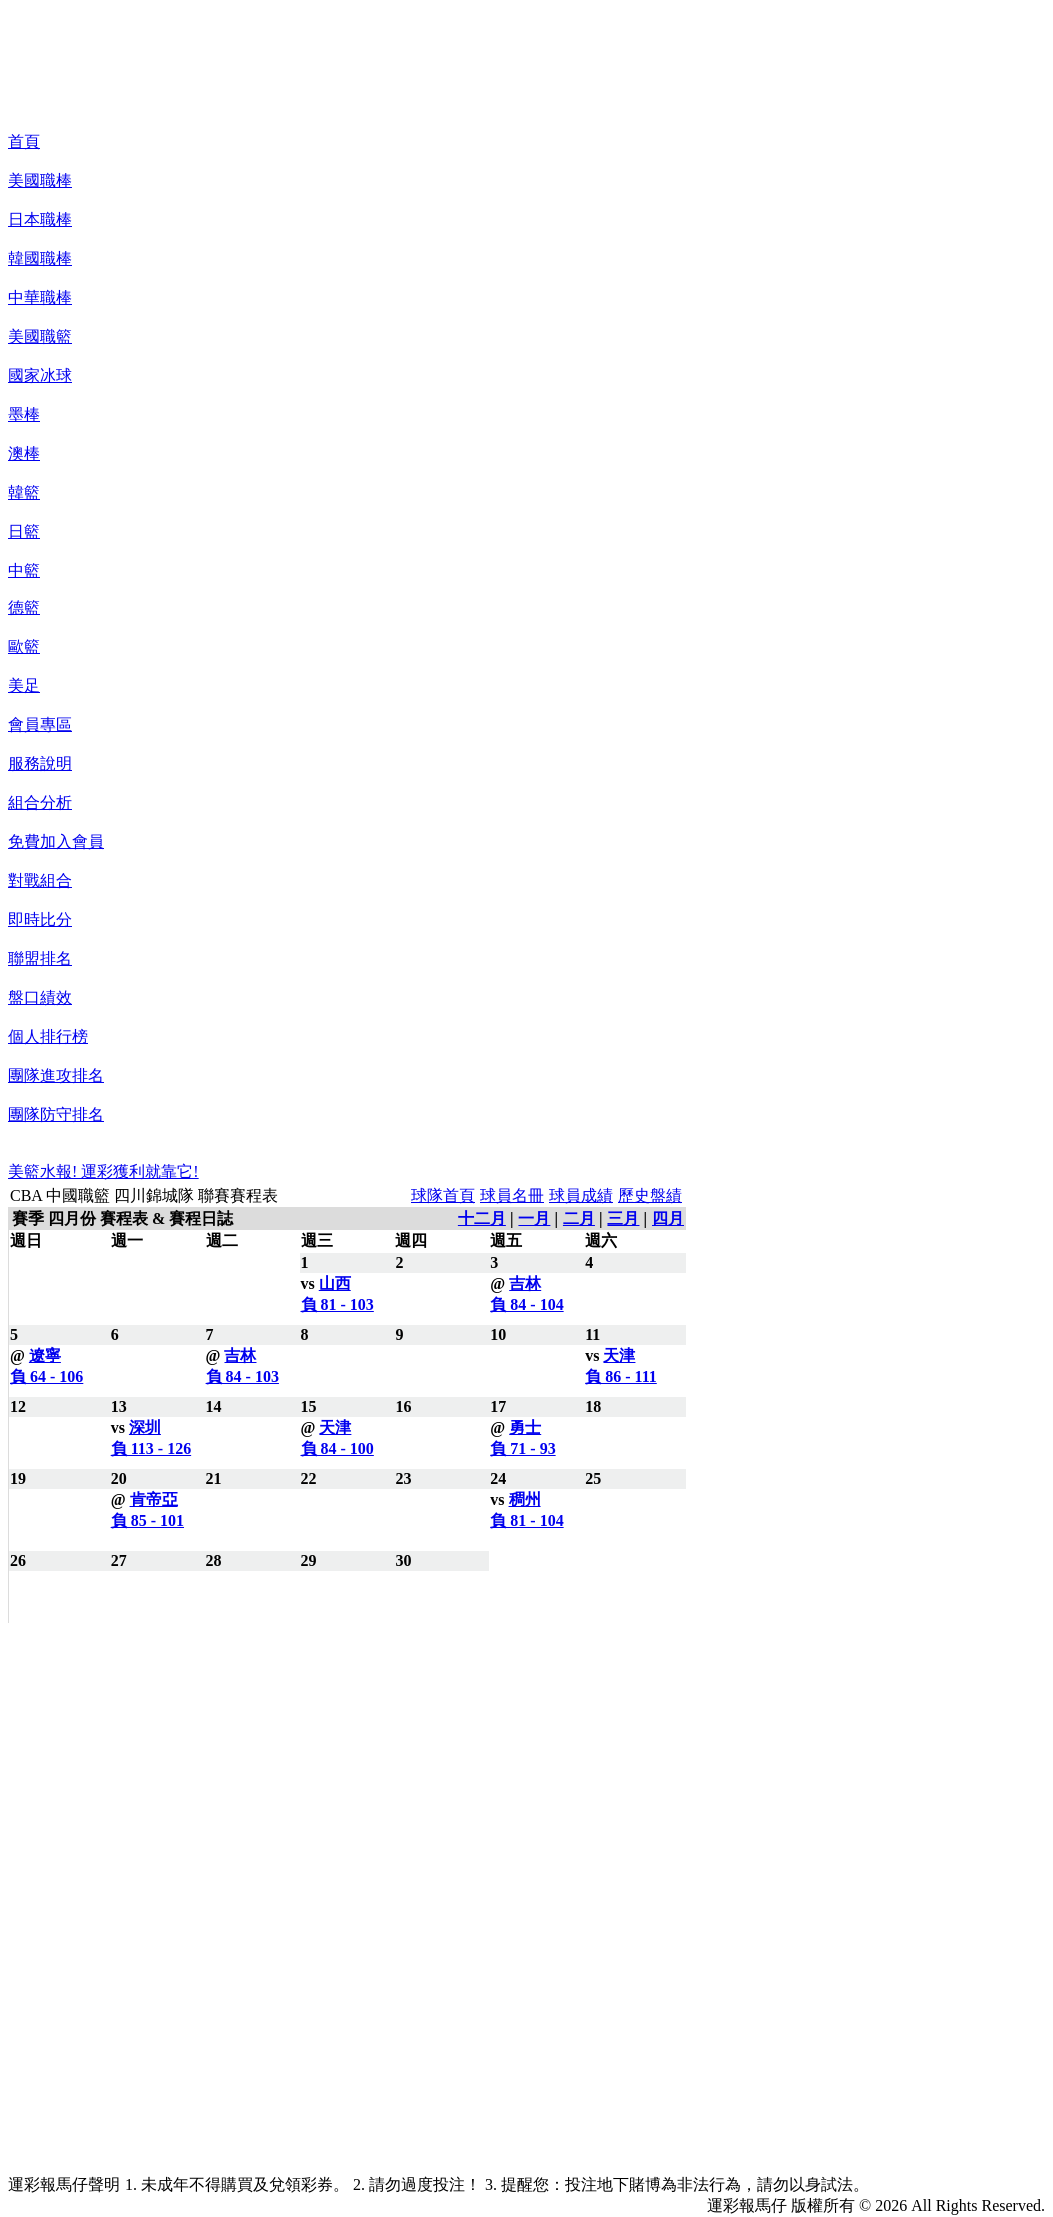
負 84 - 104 (526, 1304)
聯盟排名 (40, 958)
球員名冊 (512, 1195)
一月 (534, 1218)
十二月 (482, 1218)
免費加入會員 (56, 841)
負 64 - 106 (46, 1376)
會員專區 (40, 724)
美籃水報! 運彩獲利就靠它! (103, 1171)
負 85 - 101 (147, 1520)
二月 (579, 1218)
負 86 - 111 (621, 1376)
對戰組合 (40, 880)
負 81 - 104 (526, 1520)
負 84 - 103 (242, 1376)
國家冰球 (40, 375)
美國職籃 (40, 336)
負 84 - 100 (337, 1448)
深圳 (145, 1427)
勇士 (525, 1427)
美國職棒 (40, 180)
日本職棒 (40, 219)
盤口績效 (40, 997)
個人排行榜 (48, 1036)
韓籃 (24, 492)
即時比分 (40, 919)
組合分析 (40, 802)
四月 (668, 1218)
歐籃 (24, 646)
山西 (335, 1283)
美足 (24, 685)
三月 (623, 1218)
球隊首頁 (443, 1195)
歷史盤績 (650, 1195)
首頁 (24, 141)
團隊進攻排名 (56, 1075)
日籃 (24, 531)
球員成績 (581, 1195)
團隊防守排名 (56, 1114)
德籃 (24, 607)
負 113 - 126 (151, 1448)
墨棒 (24, 414)
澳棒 (24, 453)
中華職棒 (40, 297)
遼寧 (45, 1355)
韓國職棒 (40, 258)
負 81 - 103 (337, 1304)
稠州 (525, 1499)
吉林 (525, 1283)
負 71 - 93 (522, 1448)
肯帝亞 (154, 1499)
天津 (619, 1355)
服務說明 (40, 763)
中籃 (24, 570)
